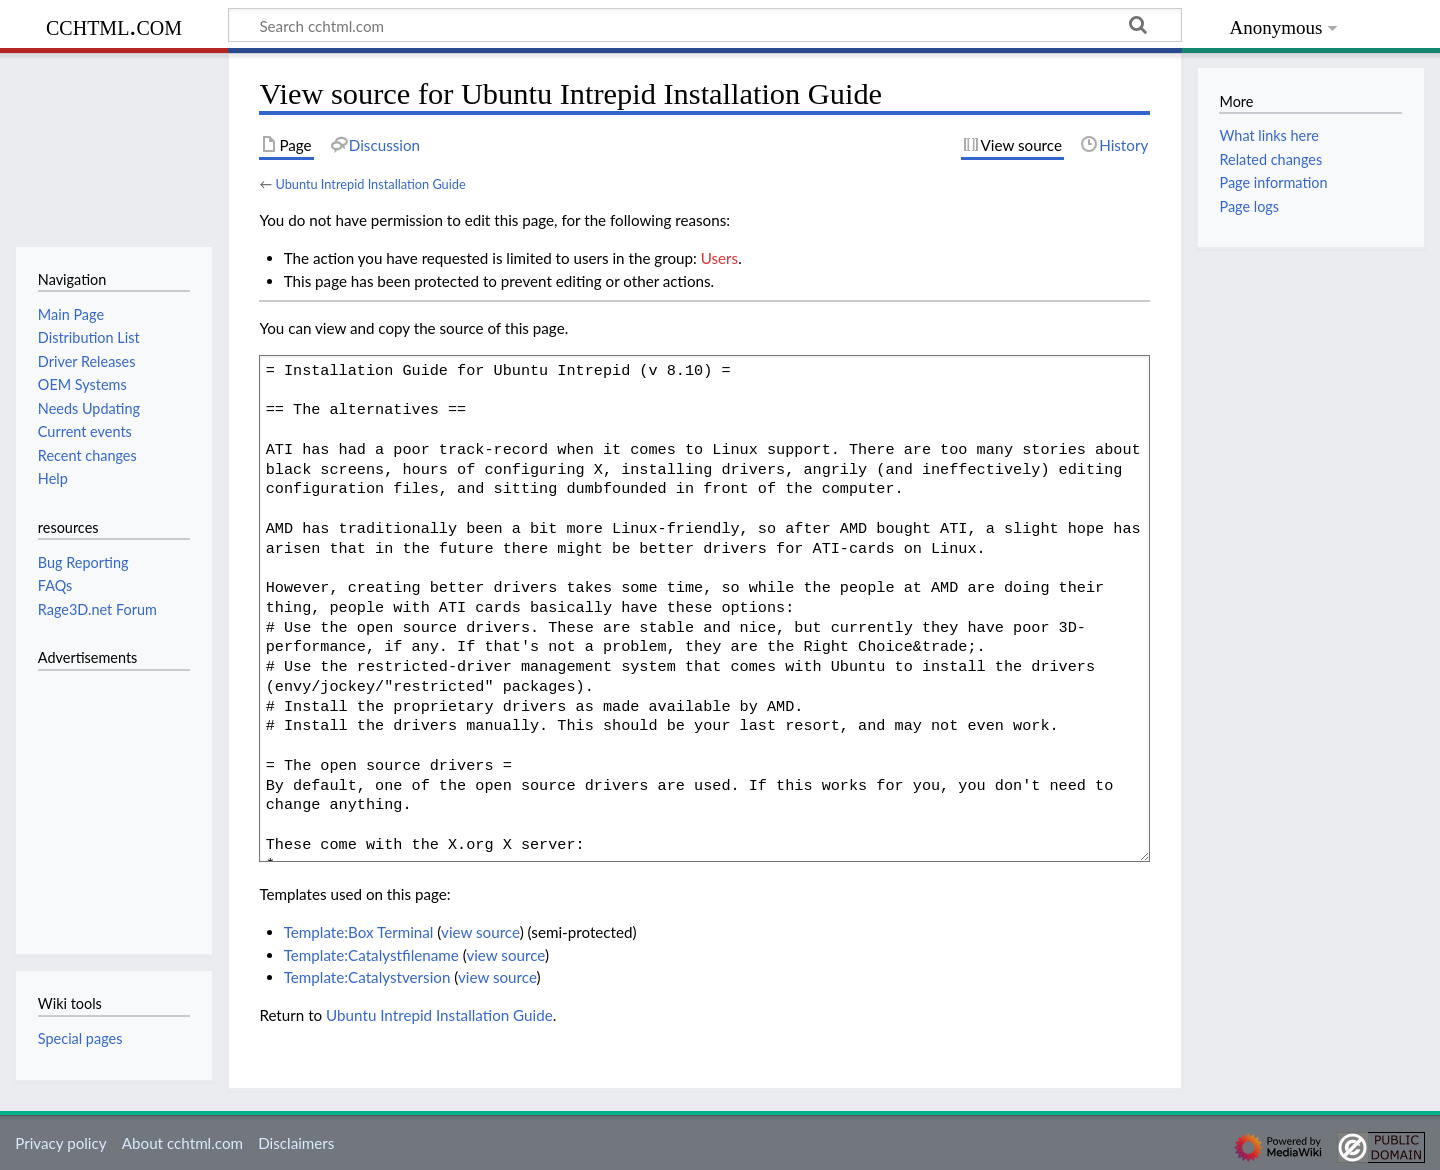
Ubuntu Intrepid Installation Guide (370, 184)
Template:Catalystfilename (371, 955)
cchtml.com (114, 25)
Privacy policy (60, 1143)
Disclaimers (296, 1143)
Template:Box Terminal (359, 932)
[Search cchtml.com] (705, 25)
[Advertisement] (98, 801)
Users (719, 258)
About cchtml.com (182, 1143)
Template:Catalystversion (367, 977)
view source (480, 932)
